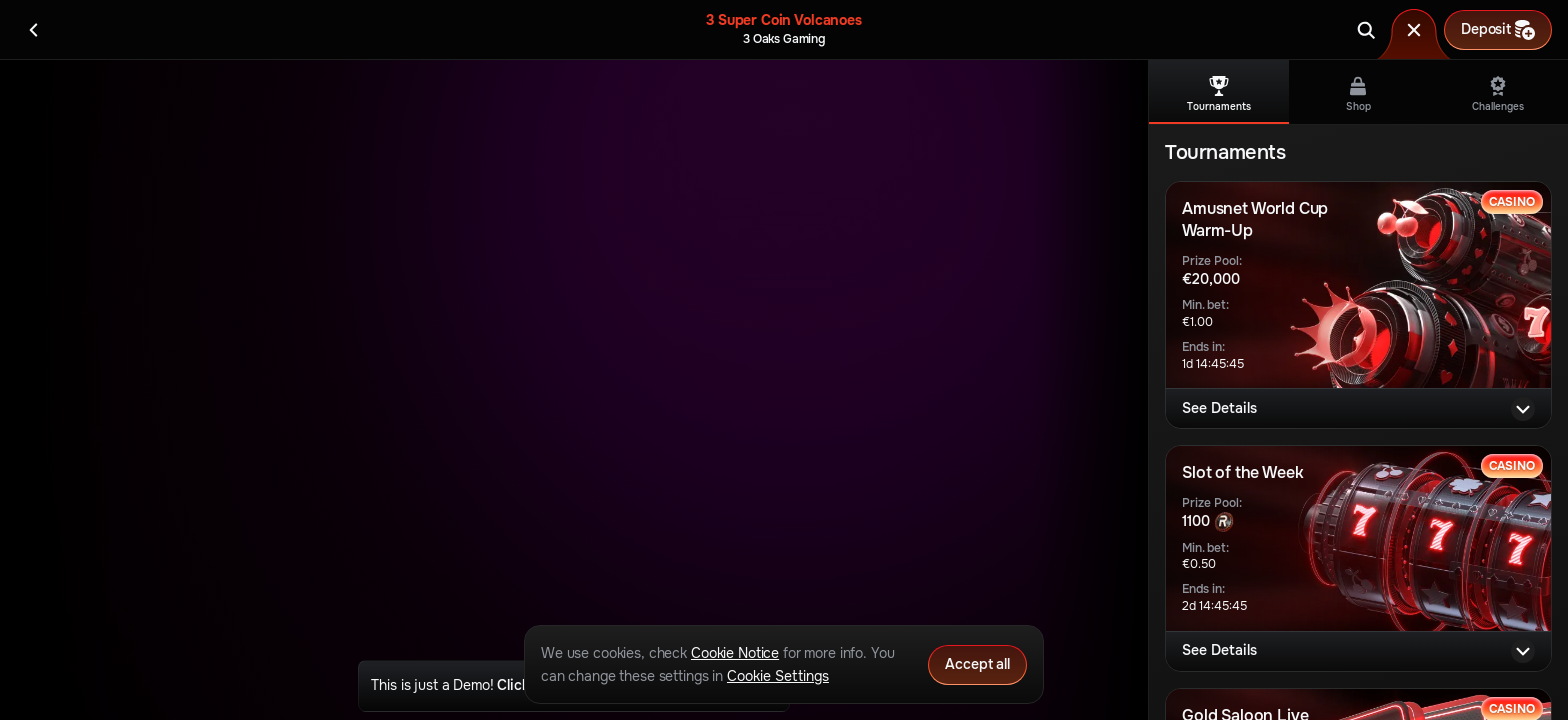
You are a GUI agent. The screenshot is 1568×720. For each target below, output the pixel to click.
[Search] (1366, 30)
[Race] (1414, 30)
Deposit (1498, 30)
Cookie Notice (735, 653)
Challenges (1498, 94)
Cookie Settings (778, 676)
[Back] (34, 30)
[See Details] (1523, 409)
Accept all (977, 664)
